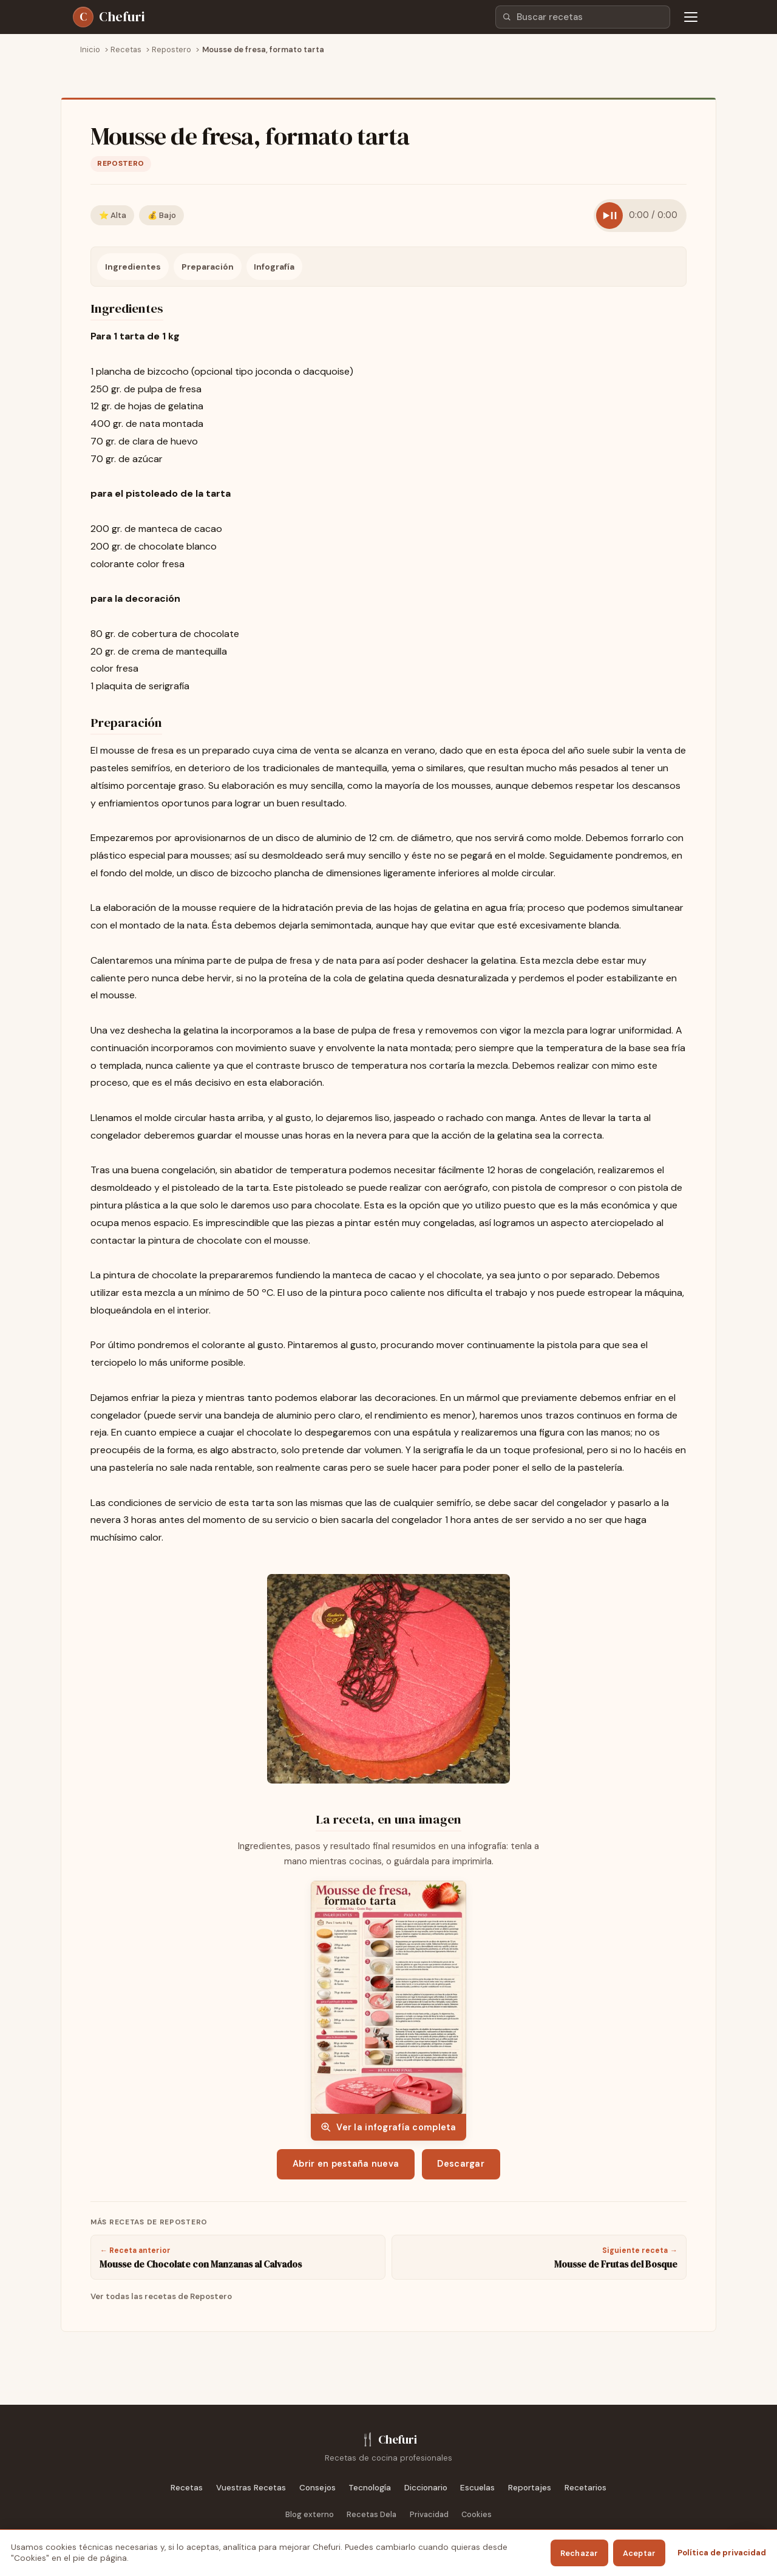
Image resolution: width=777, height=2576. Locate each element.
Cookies (476, 2514)
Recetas (187, 2487)
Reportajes (529, 2487)
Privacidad (429, 2514)
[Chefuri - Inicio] (109, 17)
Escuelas (477, 2487)
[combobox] (582, 17)
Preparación (208, 266)
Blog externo (309, 2514)
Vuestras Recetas (251, 2487)
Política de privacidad (721, 2552)
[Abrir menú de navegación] (690, 17)
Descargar (460, 2163)
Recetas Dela (371, 2514)
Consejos (317, 2487)
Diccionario (425, 2487)
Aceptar (639, 2553)
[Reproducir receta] (609, 215)
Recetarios (585, 2487)
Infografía (274, 266)
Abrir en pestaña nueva (346, 2163)
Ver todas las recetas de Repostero (161, 2296)
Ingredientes (133, 266)
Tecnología (369, 2487)
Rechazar (579, 2553)
